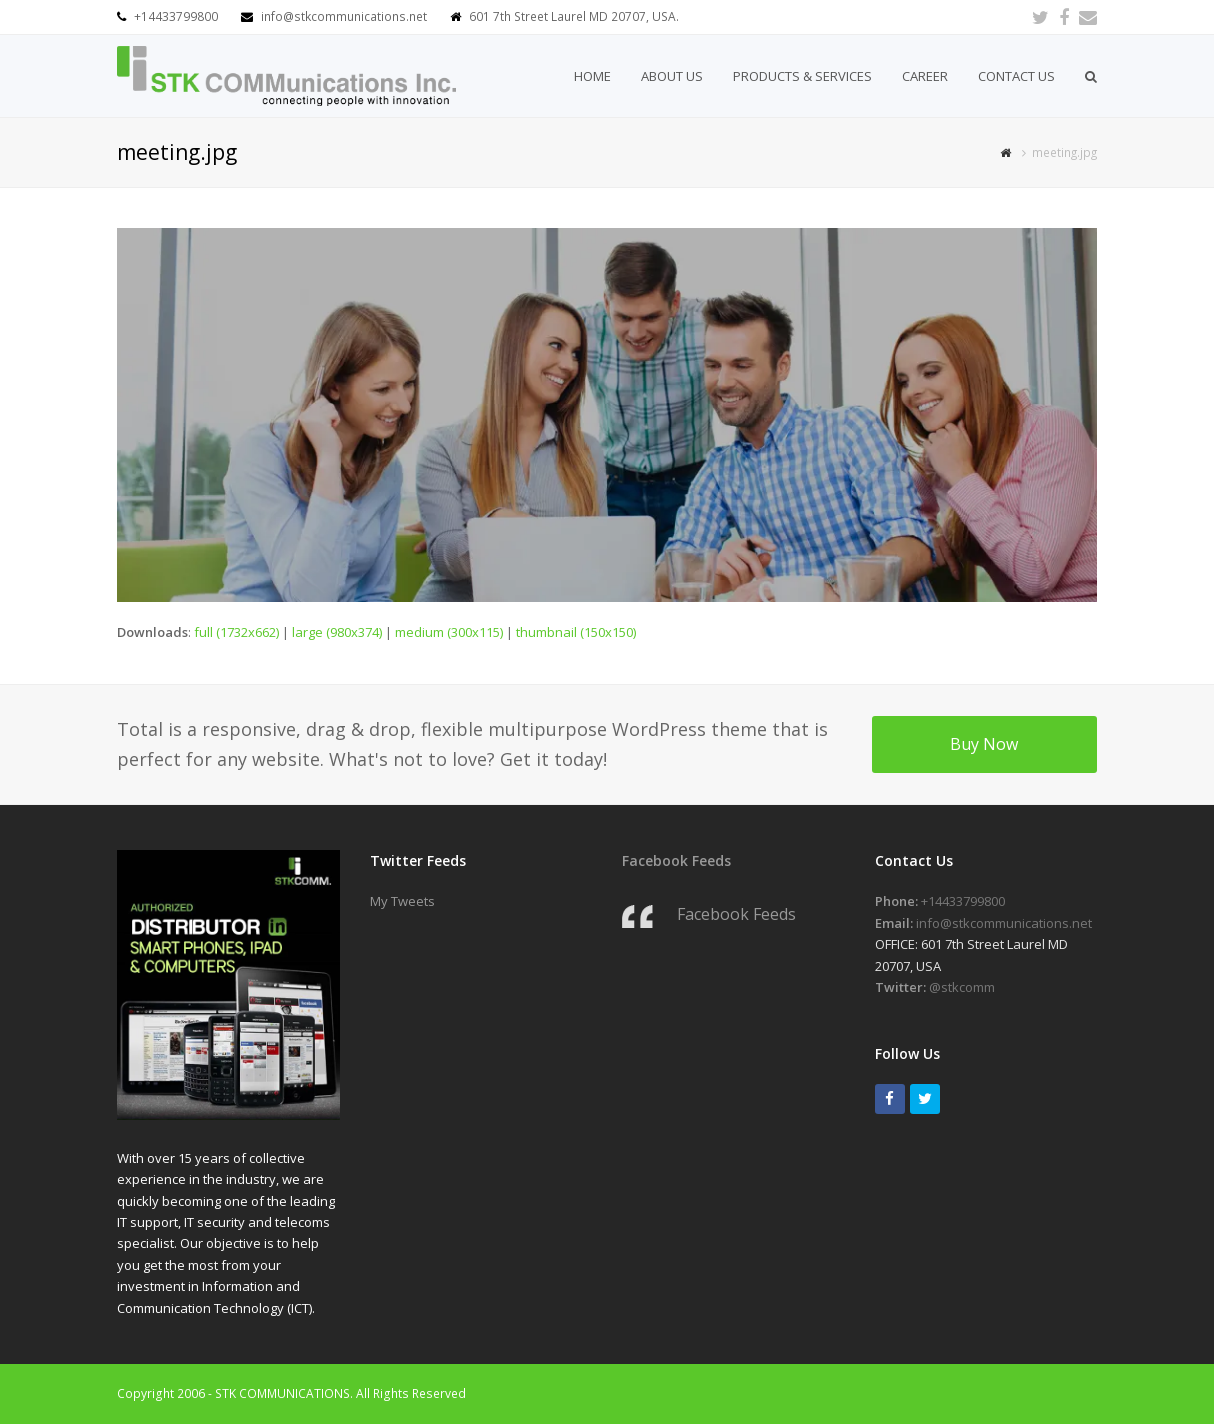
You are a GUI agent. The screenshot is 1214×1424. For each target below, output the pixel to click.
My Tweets (402, 901)
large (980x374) (337, 632)
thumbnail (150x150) (576, 632)
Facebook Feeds (676, 860)
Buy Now (984, 744)
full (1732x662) (236, 632)
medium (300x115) (449, 632)
